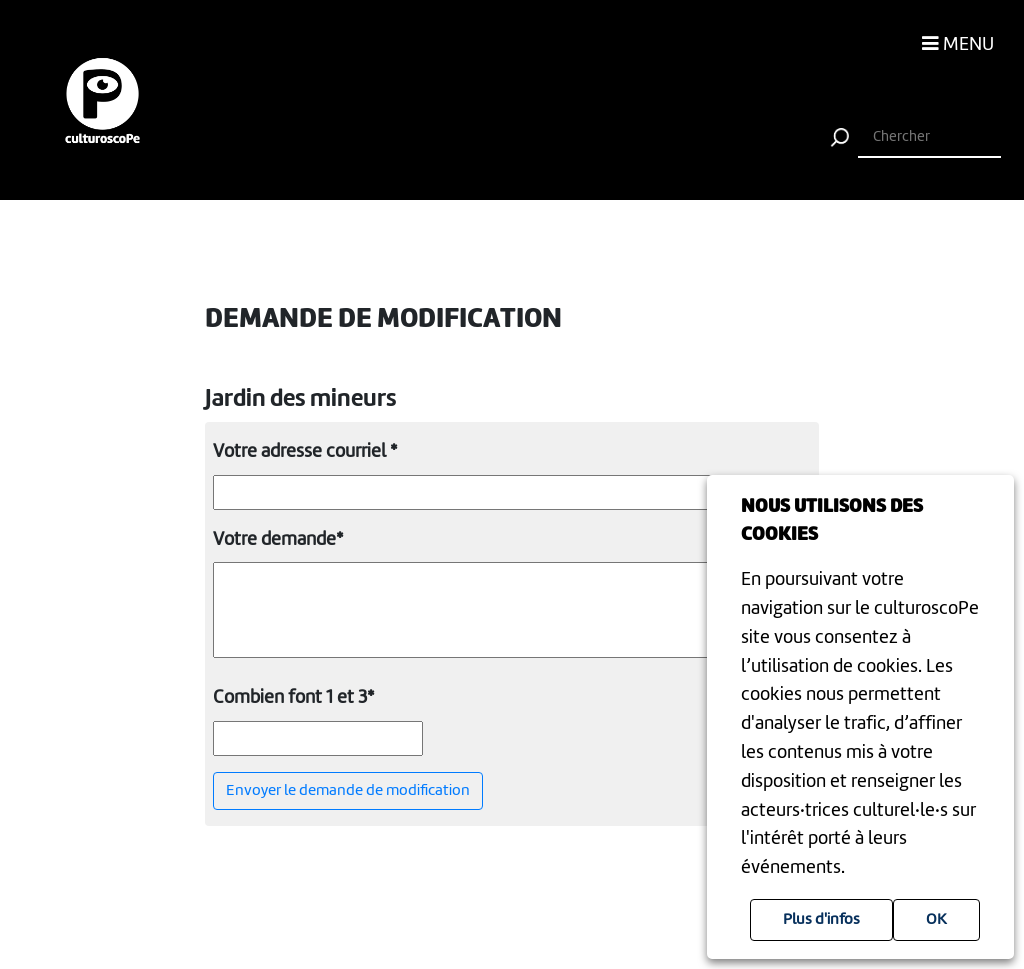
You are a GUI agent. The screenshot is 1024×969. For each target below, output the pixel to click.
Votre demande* (278, 540)
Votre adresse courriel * (305, 452)
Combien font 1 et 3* (293, 698)
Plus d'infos (821, 920)
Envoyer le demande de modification (348, 791)
